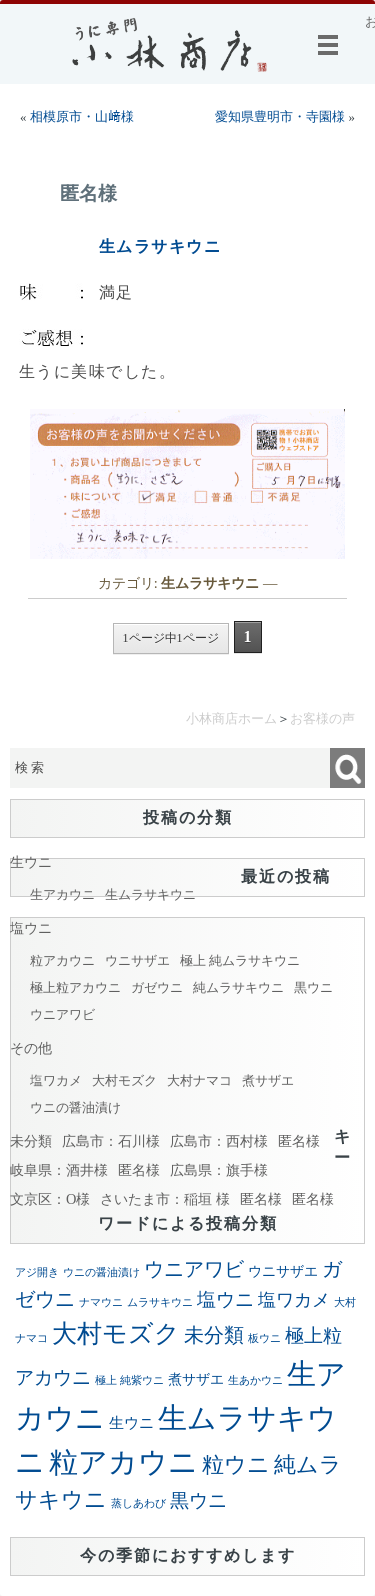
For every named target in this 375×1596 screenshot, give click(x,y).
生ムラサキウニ (160, 246)
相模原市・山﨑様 (82, 117)
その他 (31, 1048)
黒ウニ (313, 987)
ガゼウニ (157, 987)
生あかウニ (255, 1380)
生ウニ (31, 862)
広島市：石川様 (111, 1141)
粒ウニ (236, 1464)
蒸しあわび (138, 1503)
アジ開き (37, 1272)
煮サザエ (268, 1080)
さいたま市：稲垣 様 (165, 1199)
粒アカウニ (62, 960)
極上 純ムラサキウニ (240, 960)
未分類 (31, 1141)
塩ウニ (31, 928)
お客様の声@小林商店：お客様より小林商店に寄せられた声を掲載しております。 (370, 22)
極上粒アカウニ (75, 987)
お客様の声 (322, 719)
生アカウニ (62, 894)
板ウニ (264, 1338)
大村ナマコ (199, 1080)
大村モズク (124, 1080)
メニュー (332, 45)
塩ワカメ (56, 1080)
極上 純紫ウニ (129, 1380)
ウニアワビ (62, 1014)
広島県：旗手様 (219, 1170)
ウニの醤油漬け (75, 1107)
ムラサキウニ (160, 1302)
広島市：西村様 (219, 1141)
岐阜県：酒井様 (59, 1170)
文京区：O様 (50, 1199)
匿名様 (88, 193)
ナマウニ (101, 1302)
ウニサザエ (137, 960)
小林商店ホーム (231, 719)
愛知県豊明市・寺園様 (280, 117)
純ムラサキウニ (238, 987)
